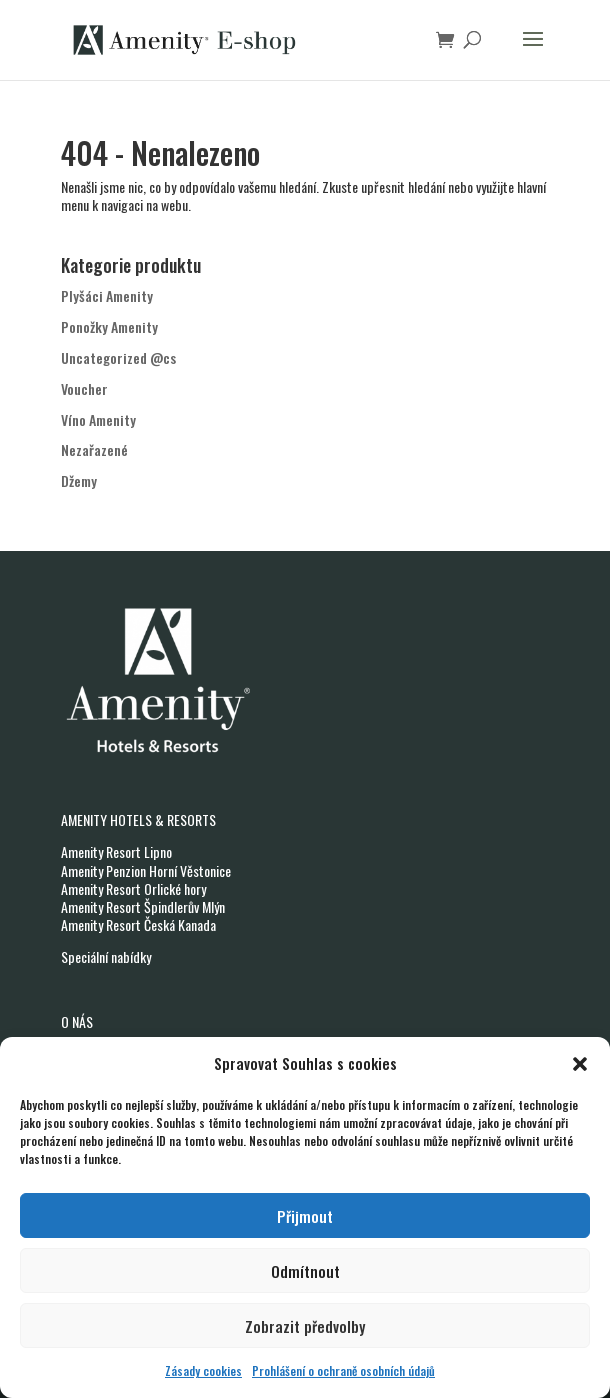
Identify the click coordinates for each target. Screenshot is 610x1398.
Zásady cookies (203, 1370)
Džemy (79, 480)
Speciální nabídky (106, 956)
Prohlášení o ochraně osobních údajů (343, 1370)
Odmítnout (305, 1271)
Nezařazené (94, 449)
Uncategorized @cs (118, 357)
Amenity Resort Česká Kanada (138, 924)
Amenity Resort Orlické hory (133, 888)
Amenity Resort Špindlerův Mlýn (143, 906)
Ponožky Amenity (109, 326)
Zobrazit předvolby (305, 1326)
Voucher (84, 388)
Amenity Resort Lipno (116, 851)
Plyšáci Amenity (107, 295)
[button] (580, 1064)
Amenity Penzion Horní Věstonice (146, 870)
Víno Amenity (98, 419)
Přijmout (305, 1216)
